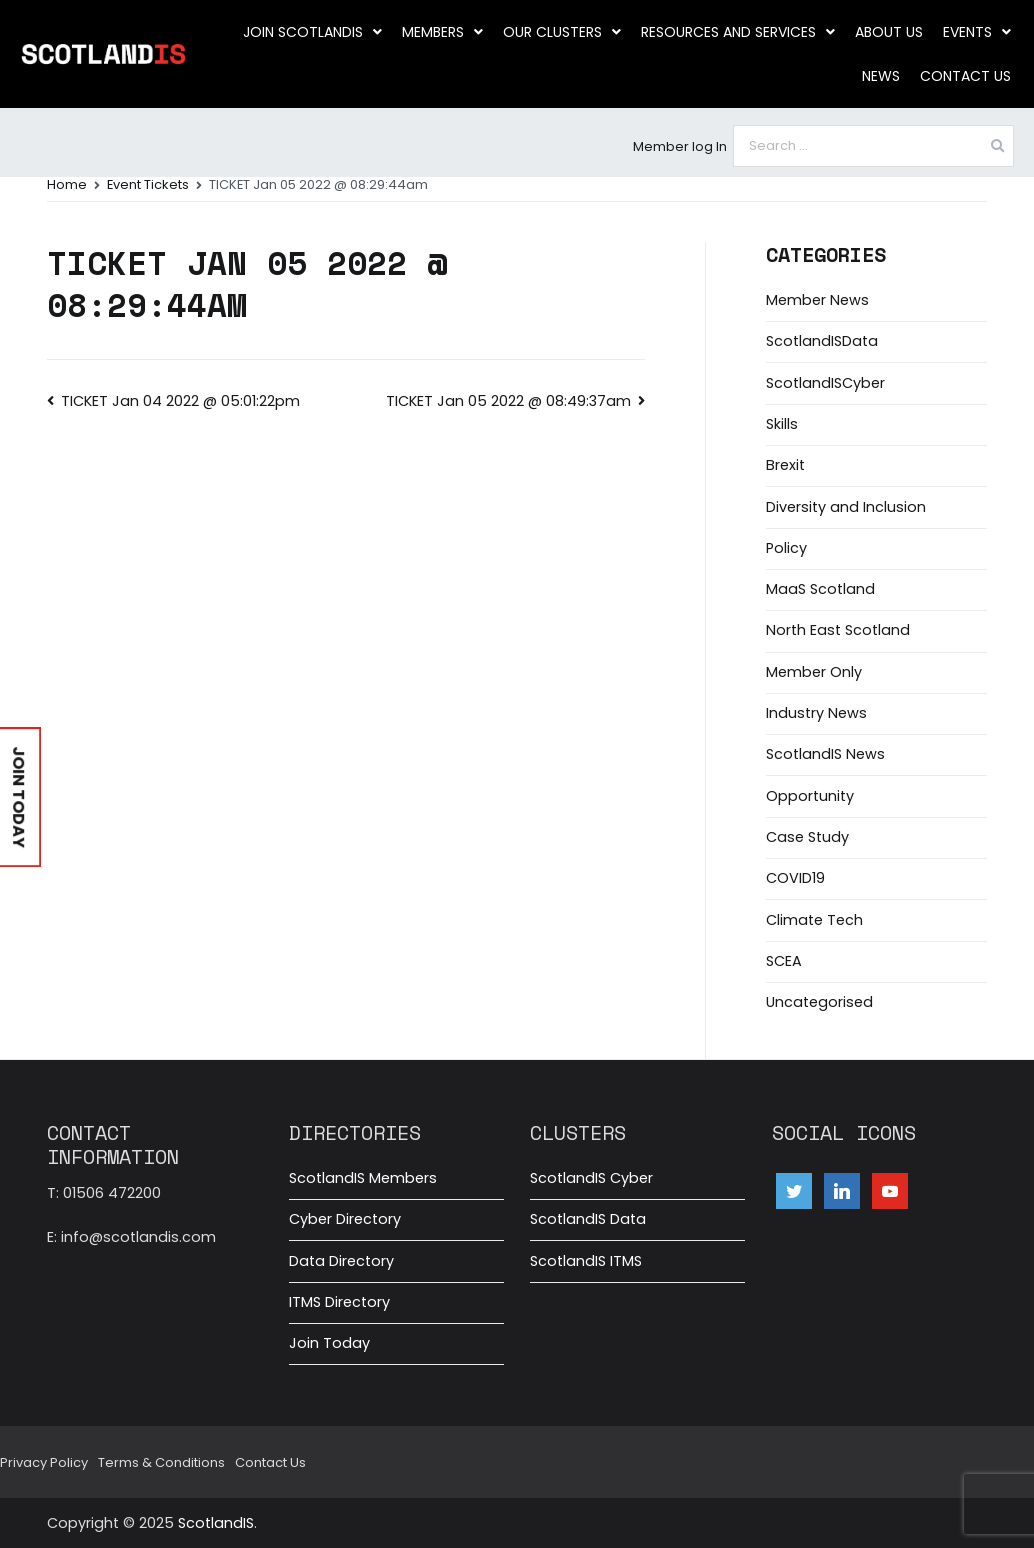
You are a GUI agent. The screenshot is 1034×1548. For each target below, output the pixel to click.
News (881, 76)
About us (889, 32)
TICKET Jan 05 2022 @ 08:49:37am (508, 401)
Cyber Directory (345, 1219)
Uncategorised (819, 1002)
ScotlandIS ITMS (586, 1261)
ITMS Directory (339, 1302)
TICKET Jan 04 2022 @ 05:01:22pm (180, 401)
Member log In (680, 146)
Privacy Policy (44, 1462)
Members (442, 32)
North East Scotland (838, 630)
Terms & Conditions (161, 1462)
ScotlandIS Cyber (591, 1178)
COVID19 (795, 878)
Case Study (807, 837)
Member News (817, 300)
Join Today (329, 1343)
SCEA (784, 961)
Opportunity (810, 796)
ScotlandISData (822, 341)
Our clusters (562, 32)
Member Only (814, 672)
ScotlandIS (216, 1523)
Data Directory (341, 1261)
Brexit (785, 465)
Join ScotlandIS (312, 32)
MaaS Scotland (820, 589)
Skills (782, 424)
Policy (786, 548)
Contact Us (965, 76)
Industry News (816, 713)
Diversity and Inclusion (846, 507)
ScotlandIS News (825, 754)
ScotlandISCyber (825, 383)
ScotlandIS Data (588, 1219)
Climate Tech (814, 920)
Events (977, 32)
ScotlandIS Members (363, 1178)
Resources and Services (738, 32)
